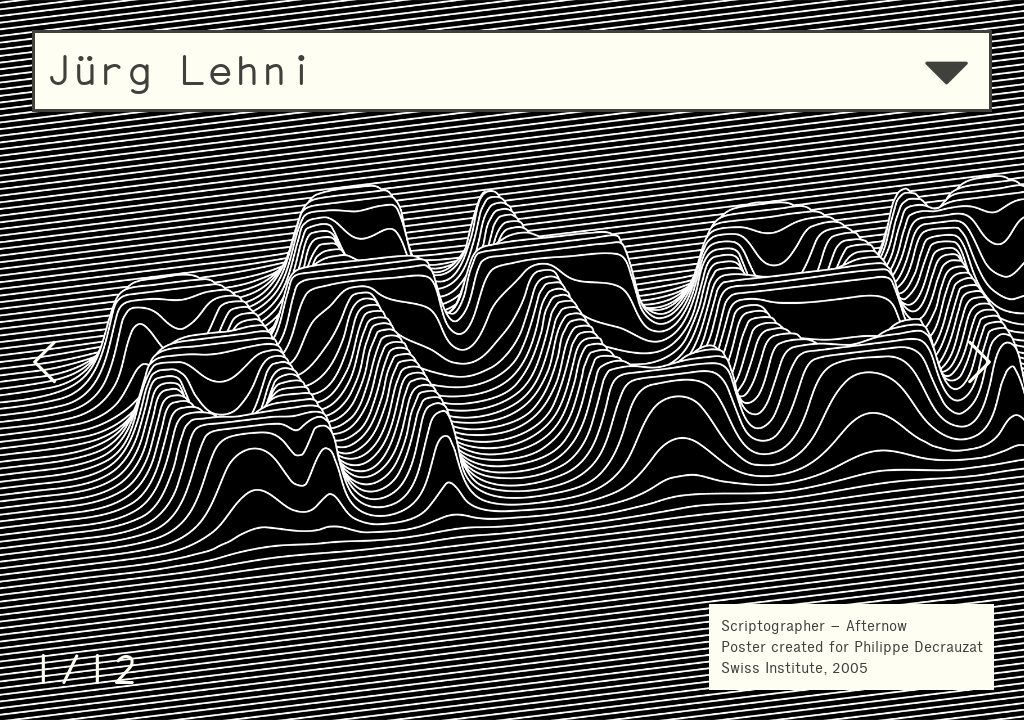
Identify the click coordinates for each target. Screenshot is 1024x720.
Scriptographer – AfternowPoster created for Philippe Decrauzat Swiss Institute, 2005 (852, 647)
